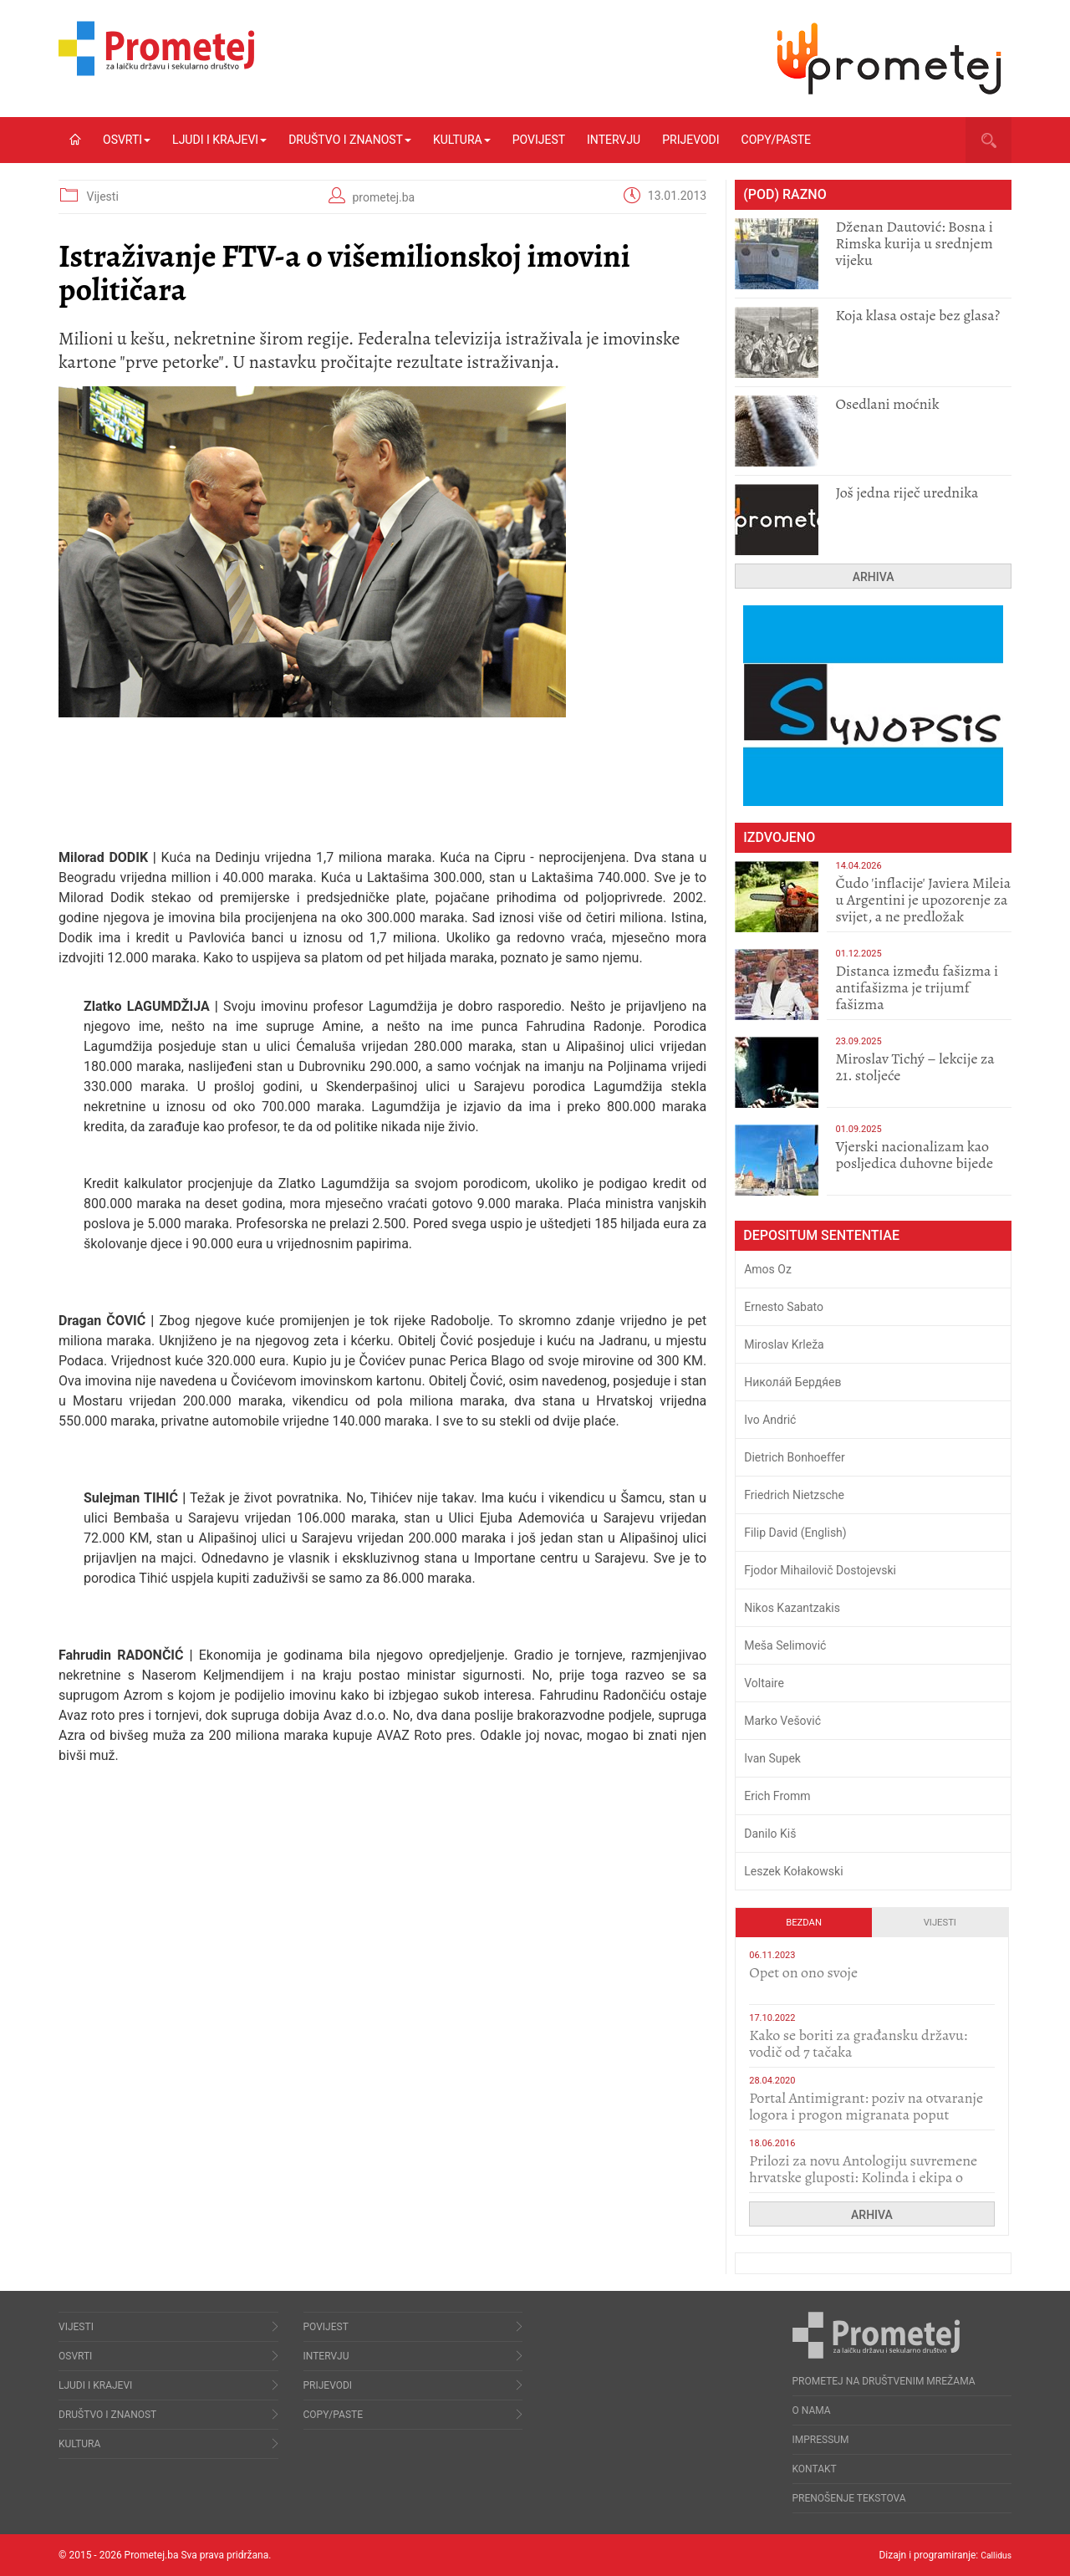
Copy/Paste (776, 139)
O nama (811, 2410)
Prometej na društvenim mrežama (884, 2381)
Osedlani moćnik (887, 404)
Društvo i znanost (349, 139)
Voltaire (764, 1683)
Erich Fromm (777, 1796)
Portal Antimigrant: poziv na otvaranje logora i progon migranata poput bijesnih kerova (866, 2114)
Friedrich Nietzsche (794, 1495)
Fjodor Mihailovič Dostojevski (820, 1570)
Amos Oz (768, 1269)
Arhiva (873, 577)
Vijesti (102, 196)
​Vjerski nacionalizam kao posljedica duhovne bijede (914, 1154)
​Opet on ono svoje (803, 1972)
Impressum (820, 2440)
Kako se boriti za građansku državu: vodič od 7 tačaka (858, 2043)
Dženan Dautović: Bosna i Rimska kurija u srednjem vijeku (913, 243)
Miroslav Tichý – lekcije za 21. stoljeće (914, 1066)
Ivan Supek (772, 1758)
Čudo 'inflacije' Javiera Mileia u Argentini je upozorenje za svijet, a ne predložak (923, 899)
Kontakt (814, 2469)
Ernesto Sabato (783, 1307)
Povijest (538, 139)
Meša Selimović (785, 1645)
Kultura (462, 139)
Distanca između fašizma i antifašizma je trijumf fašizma (916, 987)
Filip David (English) (795, 1532)
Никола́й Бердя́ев (792, 1382)
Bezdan (804, 1922)
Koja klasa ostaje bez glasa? (917, 315)
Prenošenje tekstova (849, 2498)
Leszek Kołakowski (793, 1871)
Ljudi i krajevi (219, 139)
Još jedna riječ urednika (906, 492)
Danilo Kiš (770, 1833)
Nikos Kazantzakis (792, 1607)
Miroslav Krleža (784, 1344)
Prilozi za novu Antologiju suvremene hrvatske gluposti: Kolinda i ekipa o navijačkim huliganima (863, 2177)
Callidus (993, 2555)
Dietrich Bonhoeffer (794, 1457)
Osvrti (126, 139)
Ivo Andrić (770, 1419)
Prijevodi (690, 139)
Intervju (613, 139)
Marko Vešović (782, 1720)
